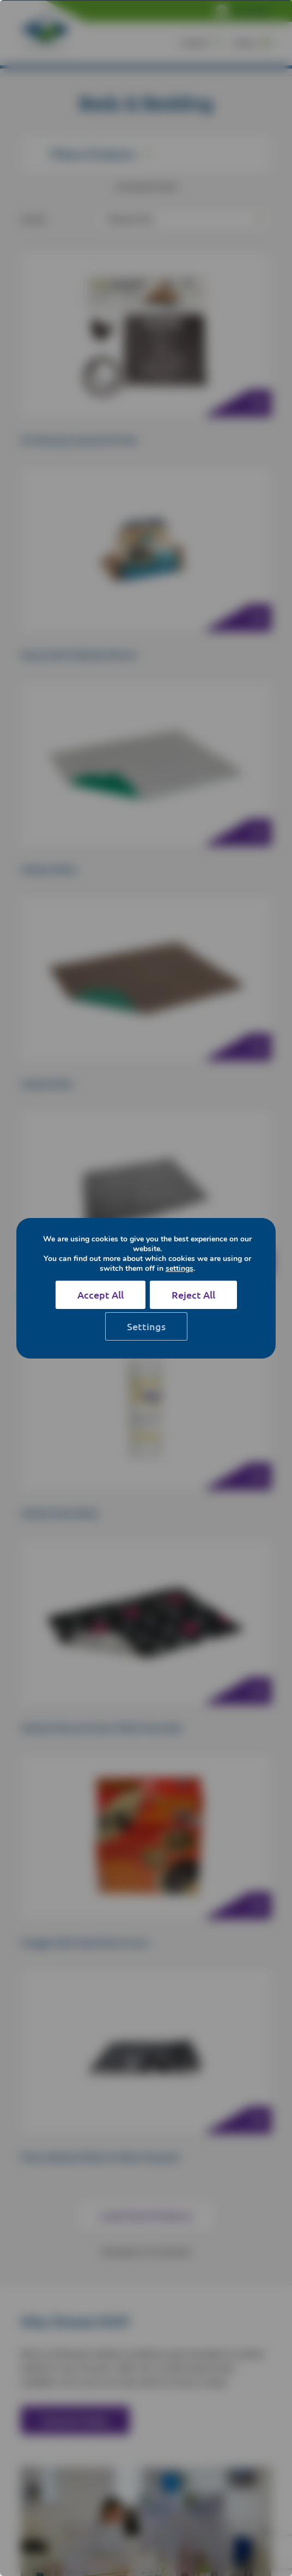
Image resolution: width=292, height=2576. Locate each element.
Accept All (100, 1294)
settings (179, 1268)
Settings (146, 1326)
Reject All (193, 1294)
